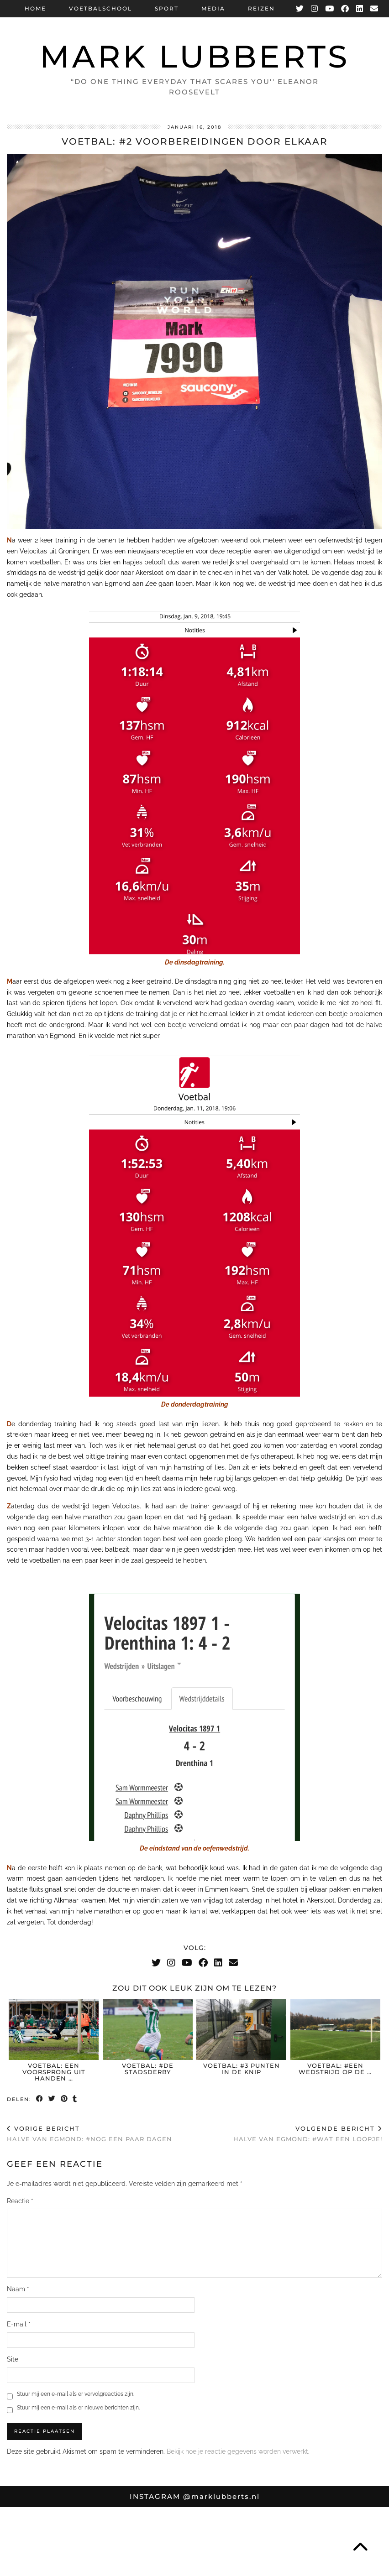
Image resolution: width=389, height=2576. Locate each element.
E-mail (19, 2324)
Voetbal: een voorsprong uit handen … (53, 2072)
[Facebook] (345, 8)
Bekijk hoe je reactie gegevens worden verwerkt (237, 2451)
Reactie (20, 2201)
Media (213, 8)
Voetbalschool (100, 8)
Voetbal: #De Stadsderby (147, 2068)
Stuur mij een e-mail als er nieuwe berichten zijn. (78, 2407)
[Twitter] (300, 8)
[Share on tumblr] (75, 2099)
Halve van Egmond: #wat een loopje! (307, 2134)
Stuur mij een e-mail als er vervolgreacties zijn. (75, 2394)
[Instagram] (315, 8)
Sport (167, 8)
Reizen (261, 8)
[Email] (374, 8)
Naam (18, 2289)
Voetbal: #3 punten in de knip (241, 2068)
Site (12, 2359)
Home (35, 8)
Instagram (195, 2496)
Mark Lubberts (195, 56)
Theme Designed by (338, 2566)
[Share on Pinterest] (64, 2099)
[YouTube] (330, 8)
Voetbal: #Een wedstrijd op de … (335, 2068)
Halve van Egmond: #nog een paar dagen (89, 2134)
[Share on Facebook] (40, 2099)
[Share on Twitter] (52, 2099)
